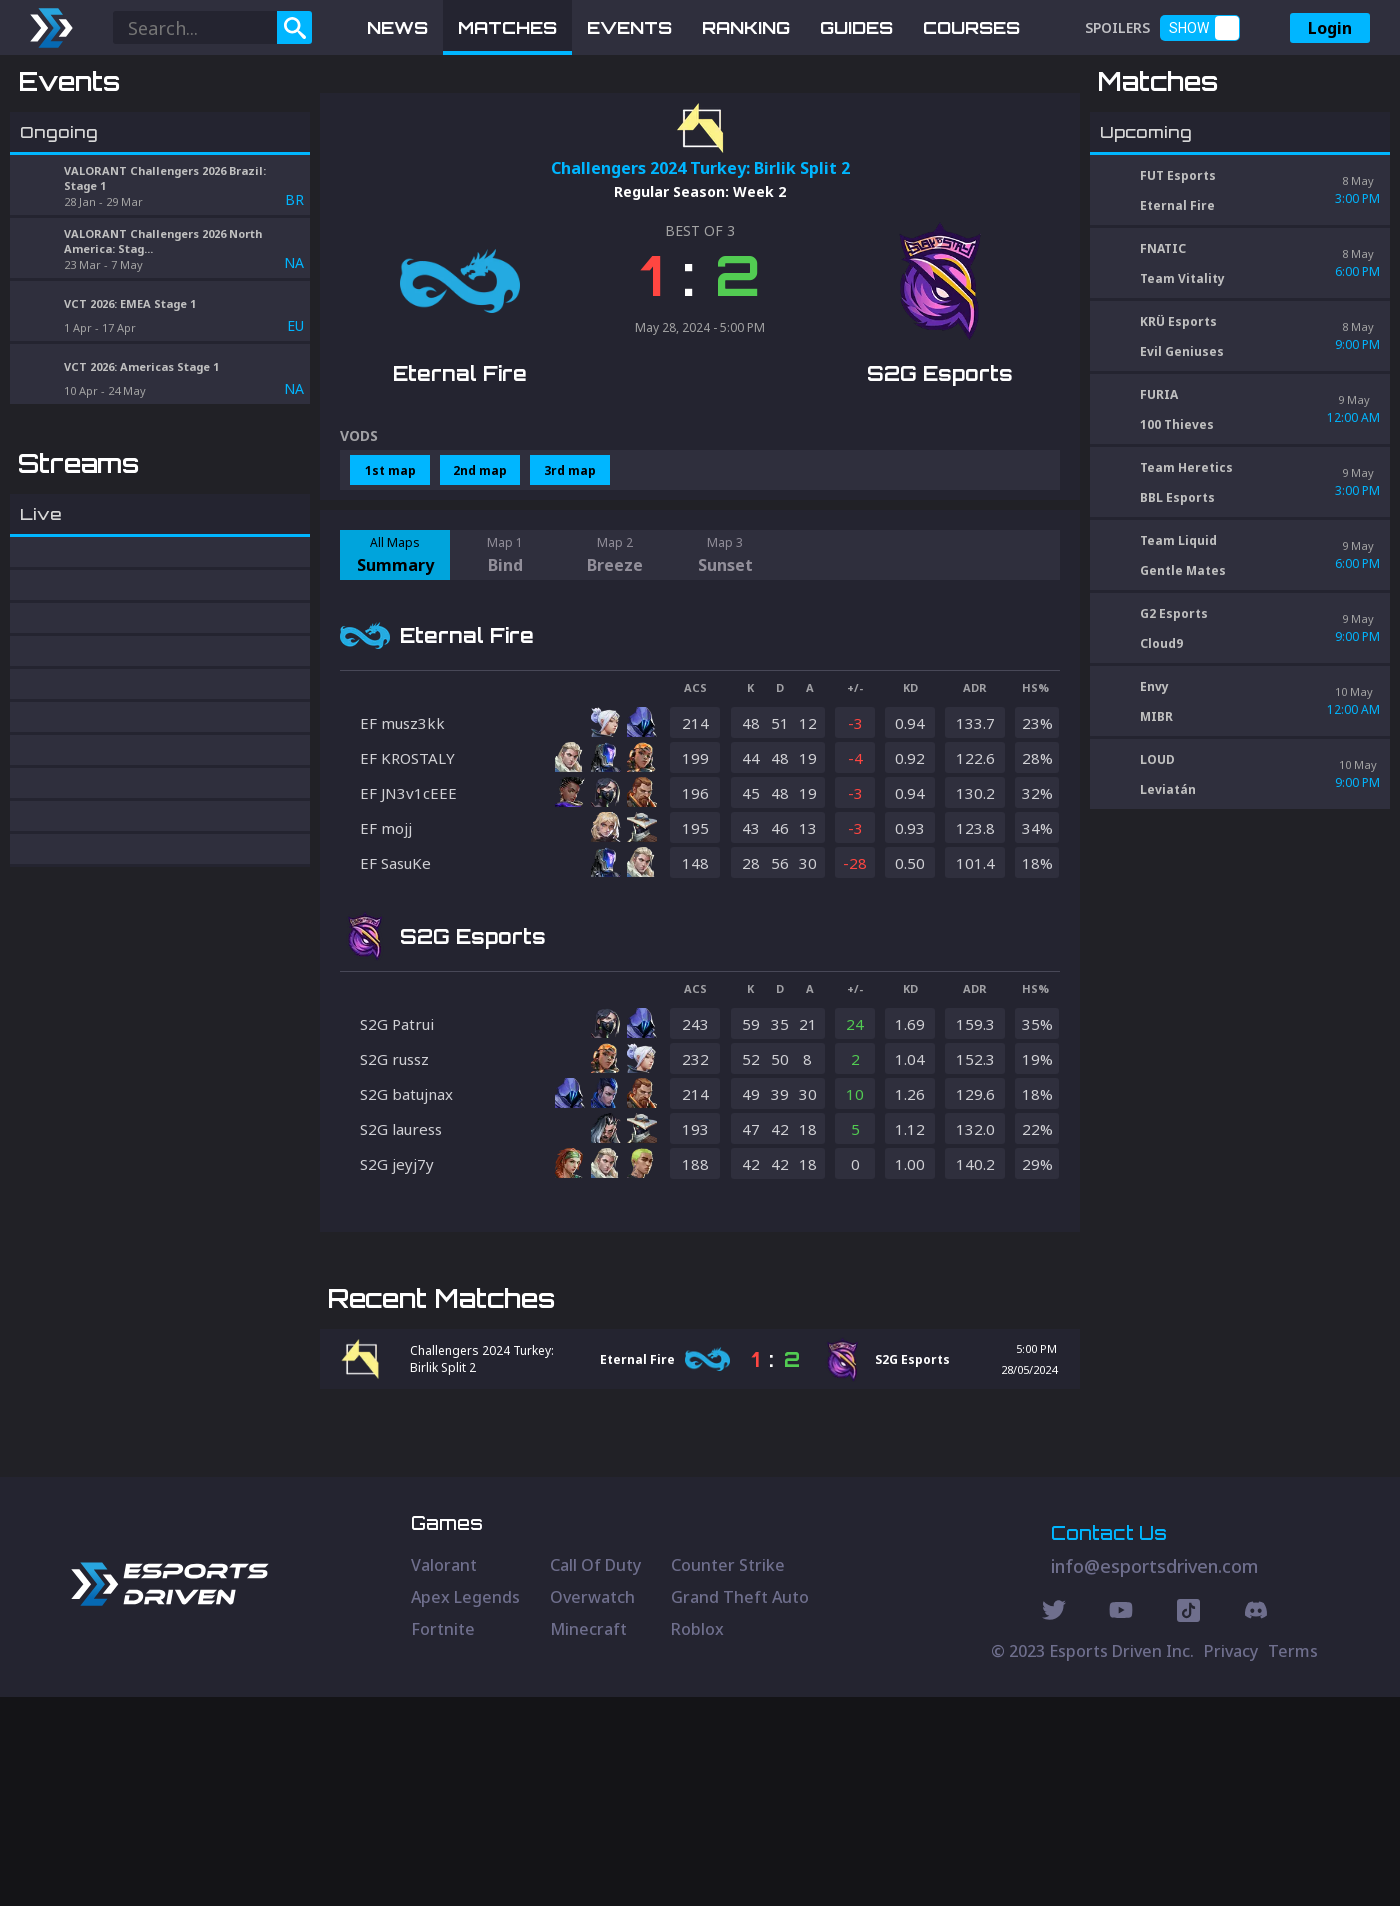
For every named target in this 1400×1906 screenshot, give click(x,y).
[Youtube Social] (1121, 1822)
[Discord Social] (1188, 1822)
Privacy (1231, 1860)
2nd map (480, 574)
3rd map (570, 574)
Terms (1293, 1860)
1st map (390, 574)
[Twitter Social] (1054, 1822)
